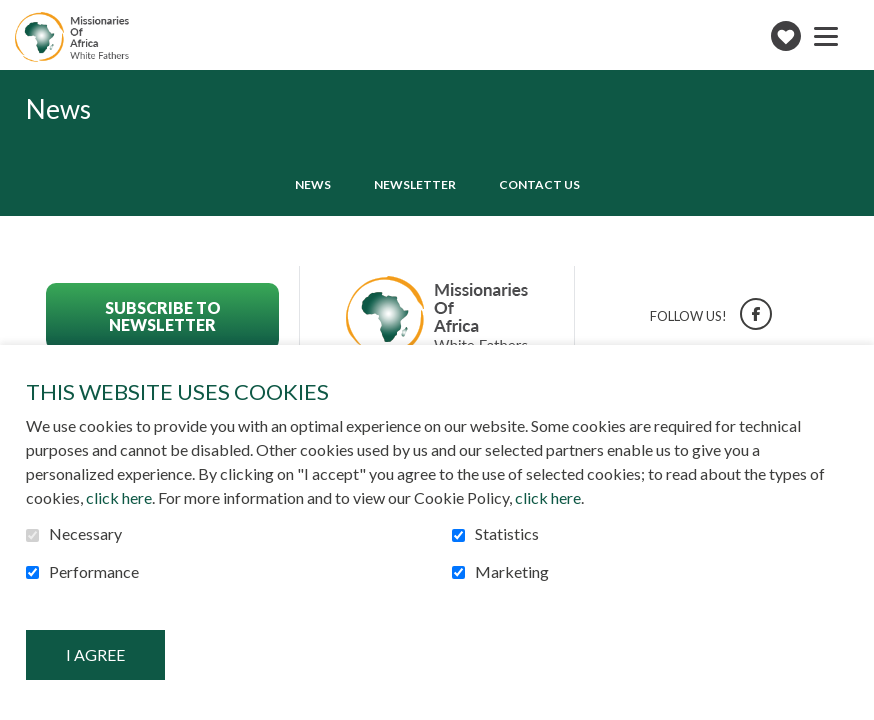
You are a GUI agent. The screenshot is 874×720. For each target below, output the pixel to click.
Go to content (15, 15)
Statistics (507, 534)
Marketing (512, 572)
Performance (94, 572)
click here (119, 497)
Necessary (85, 534)
